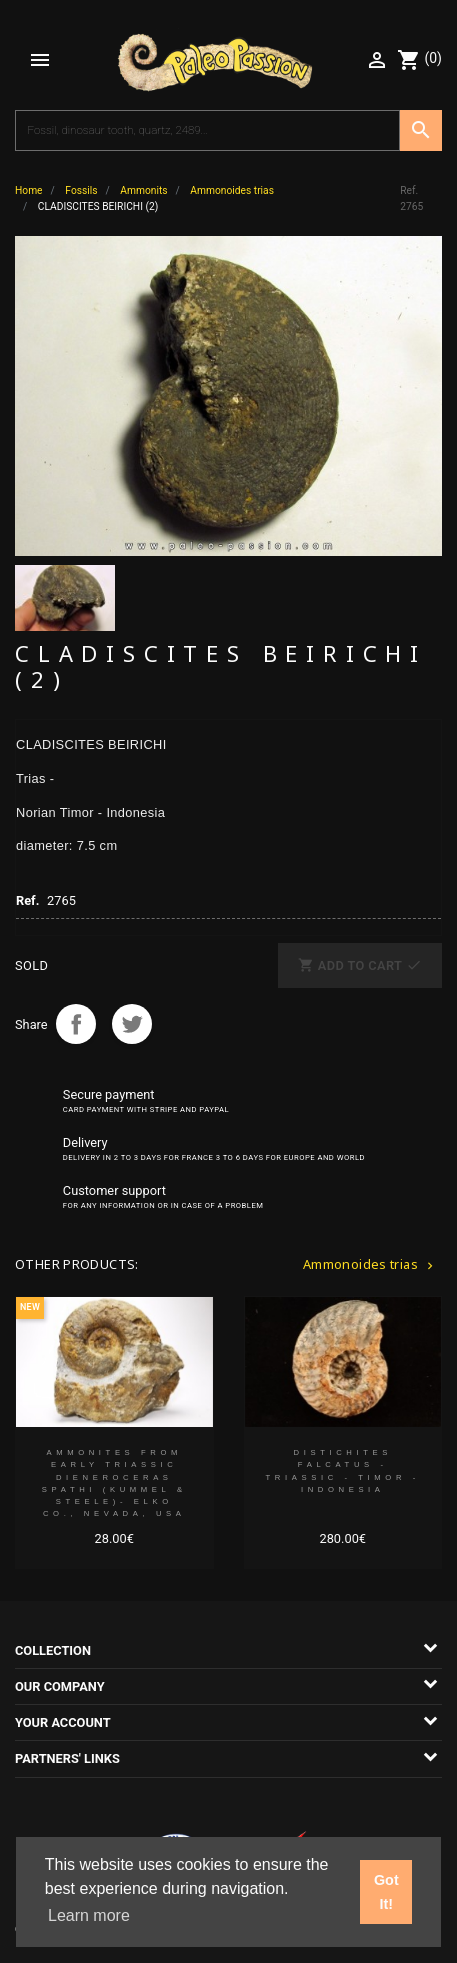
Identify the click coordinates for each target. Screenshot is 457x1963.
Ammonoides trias (370, 1264)
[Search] (207, 131)
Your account (63, 1722)
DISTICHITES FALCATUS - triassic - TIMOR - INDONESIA (343, 1471)
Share (76, 1024)
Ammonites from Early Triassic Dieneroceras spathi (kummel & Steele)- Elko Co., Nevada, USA (114, 1483)
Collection (53, 1650)
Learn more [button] (89, 1915)
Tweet (132, 1024)
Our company (60, 1686)
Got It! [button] (386, 1892)
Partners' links (67, 1758)
